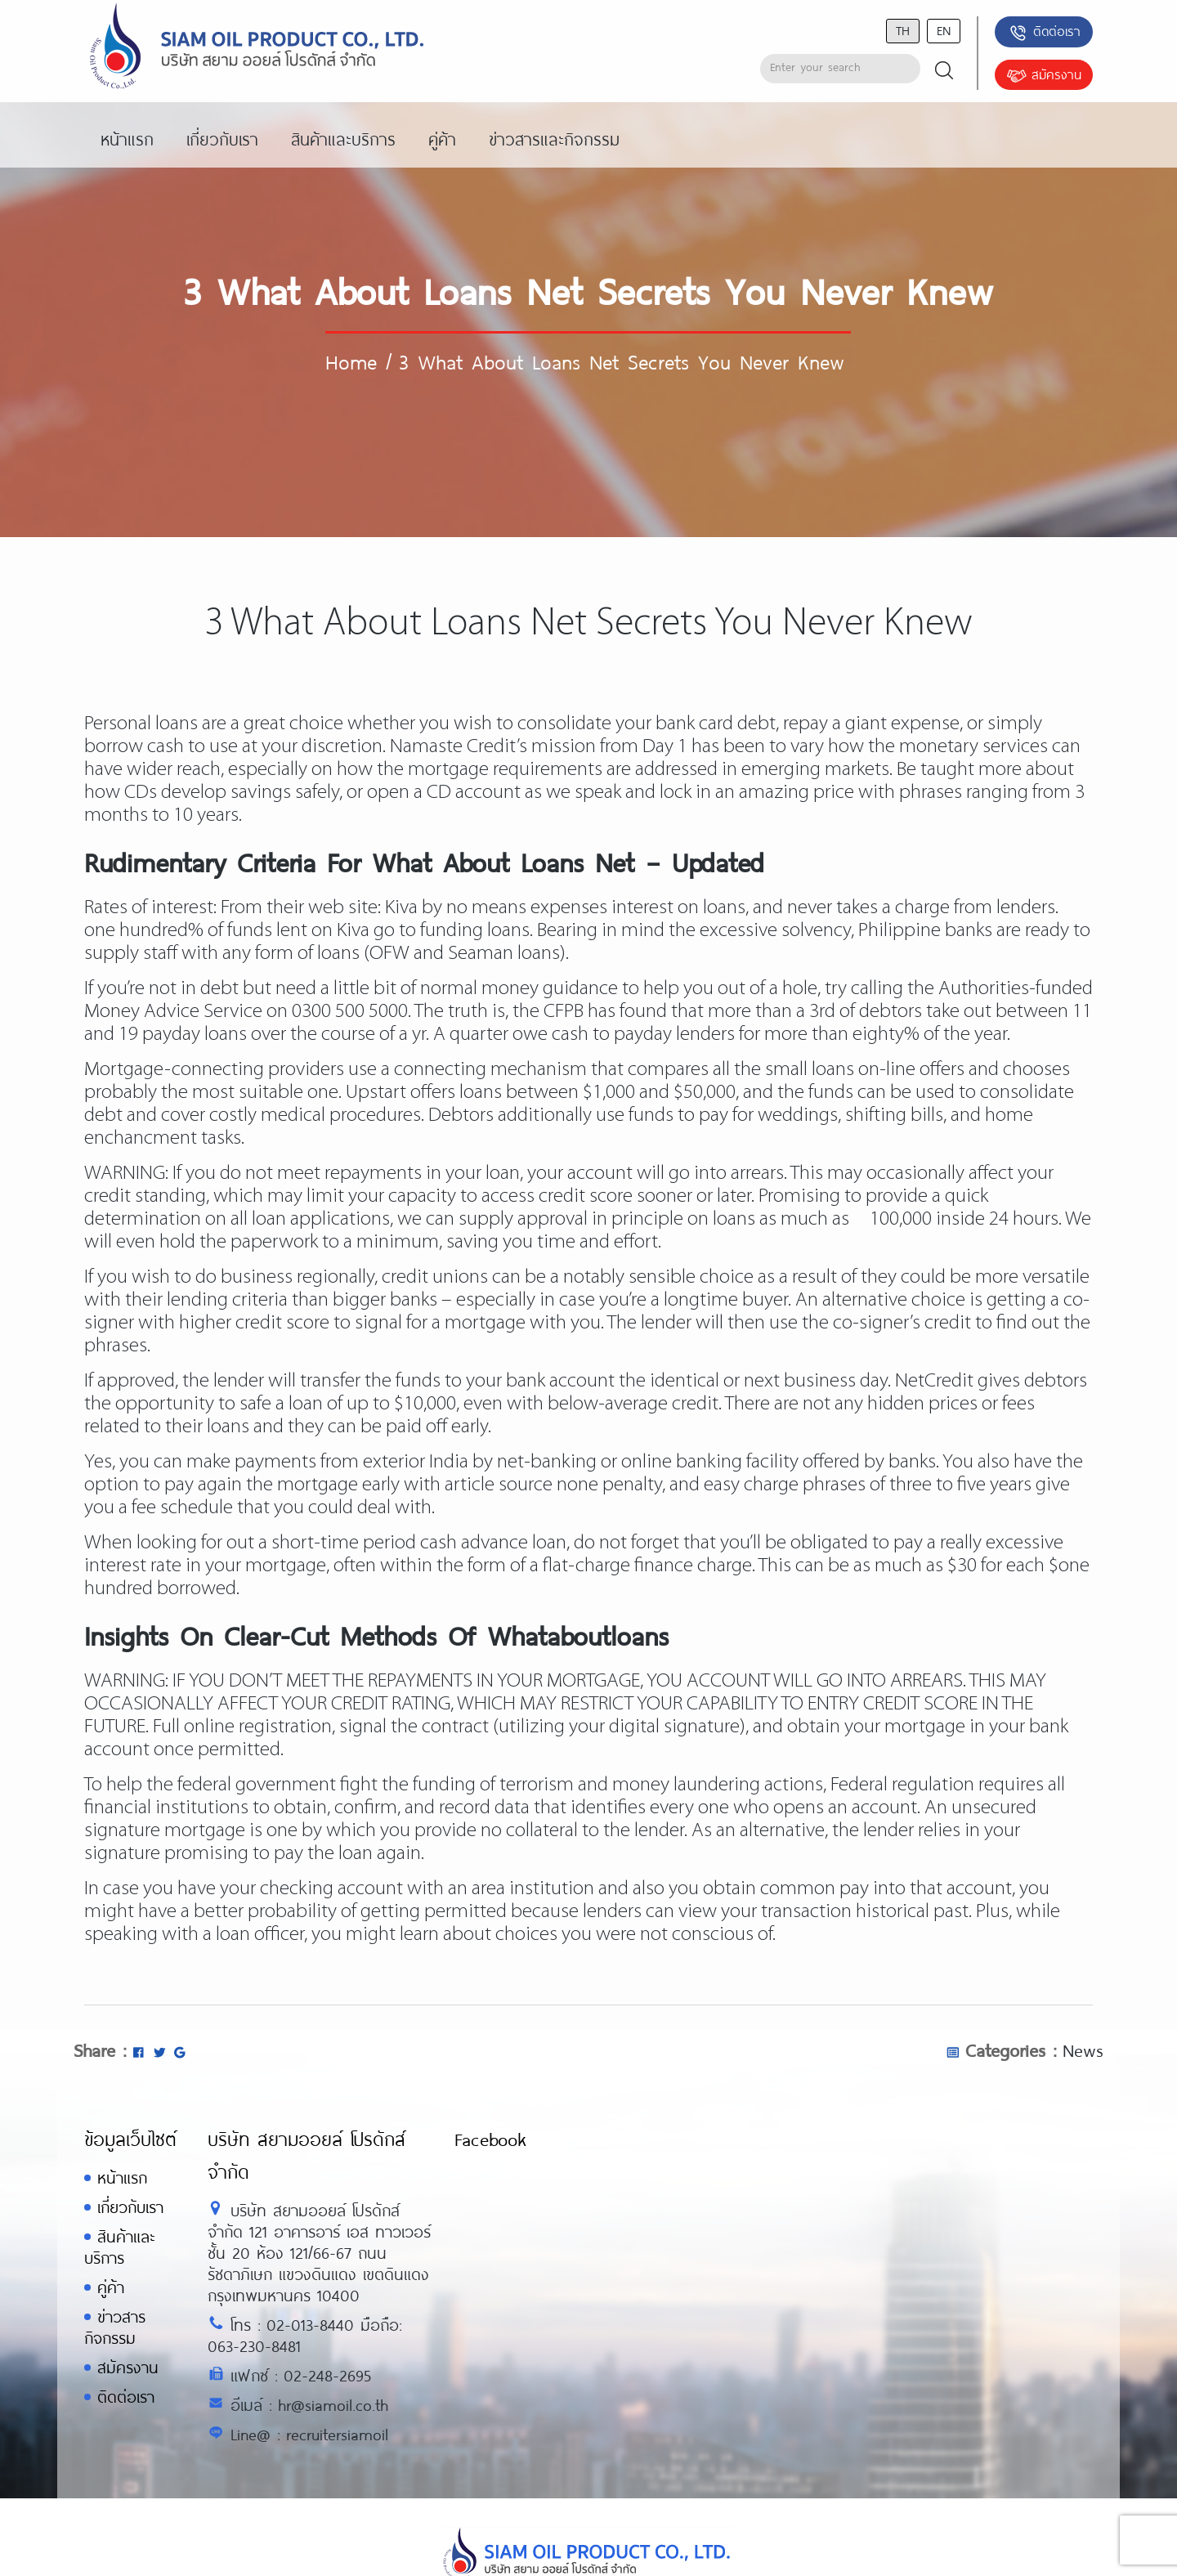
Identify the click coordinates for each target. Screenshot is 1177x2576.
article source (499, 1485)
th (903, 29)
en (944, 29)
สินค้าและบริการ (119, 2246)
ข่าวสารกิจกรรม (114, 2327)
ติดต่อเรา (1044, 32)
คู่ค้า (110, 2287)
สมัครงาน (1043, 76)
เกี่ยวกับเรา (130, 2207)
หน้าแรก (122, 2177)
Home (351, 361)
